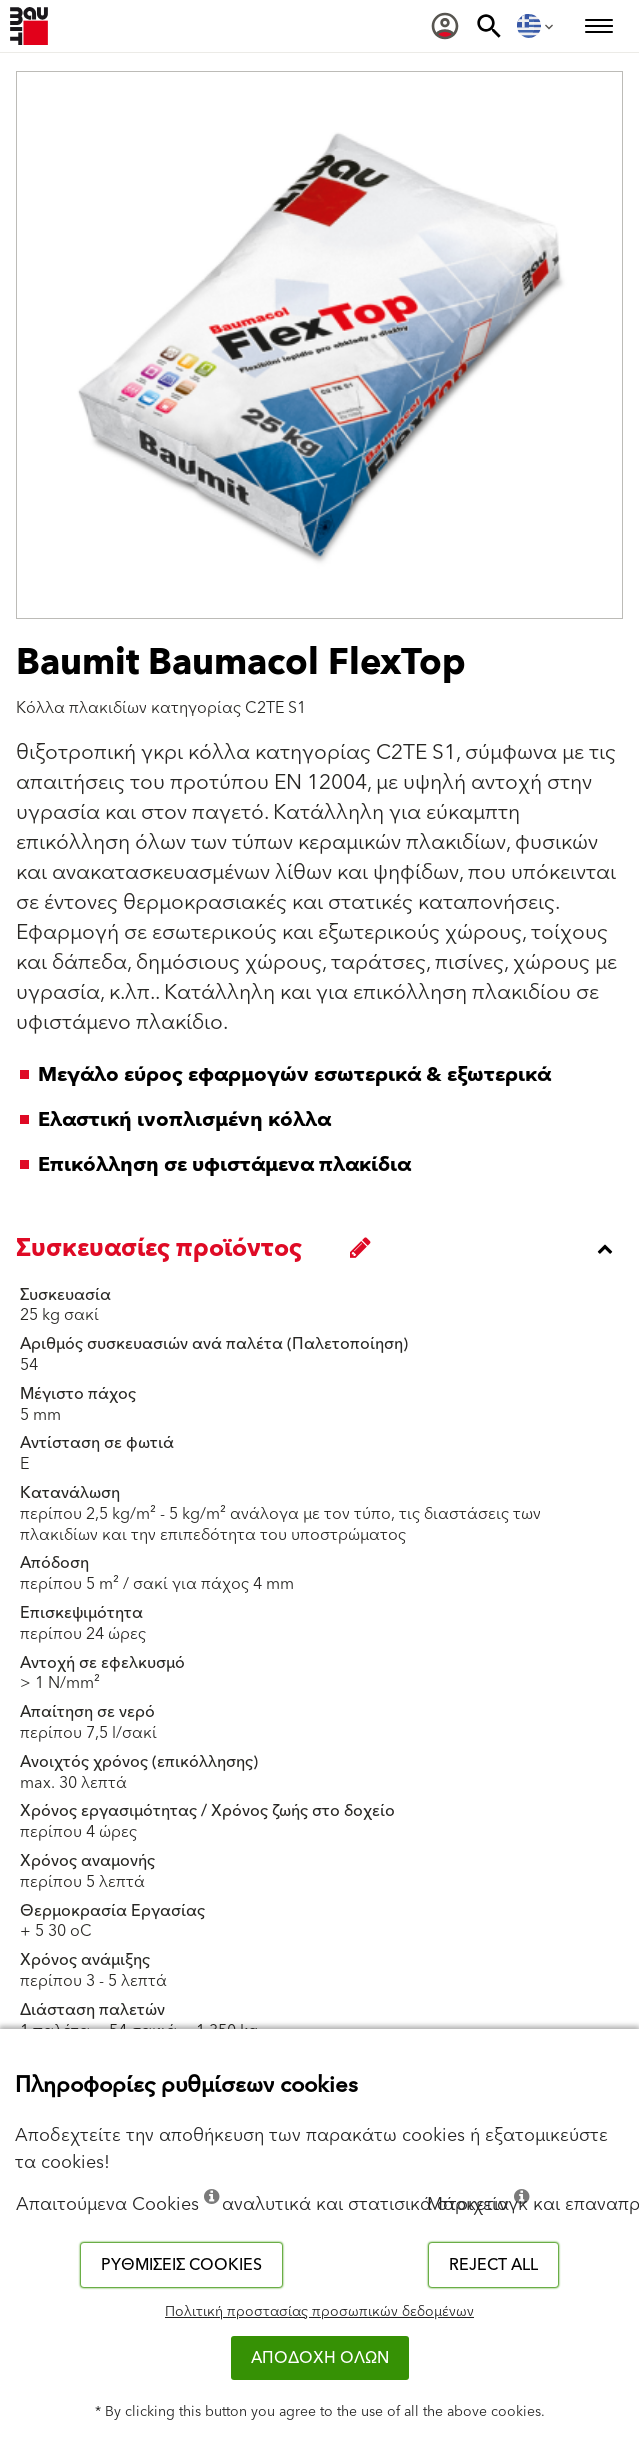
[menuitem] (445, 26)
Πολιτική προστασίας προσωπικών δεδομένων (319, 2312)
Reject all (493, 2265)
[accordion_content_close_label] (324, 1249)
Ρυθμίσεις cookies (181, 2265)
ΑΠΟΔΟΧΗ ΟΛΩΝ (320, 2358)
